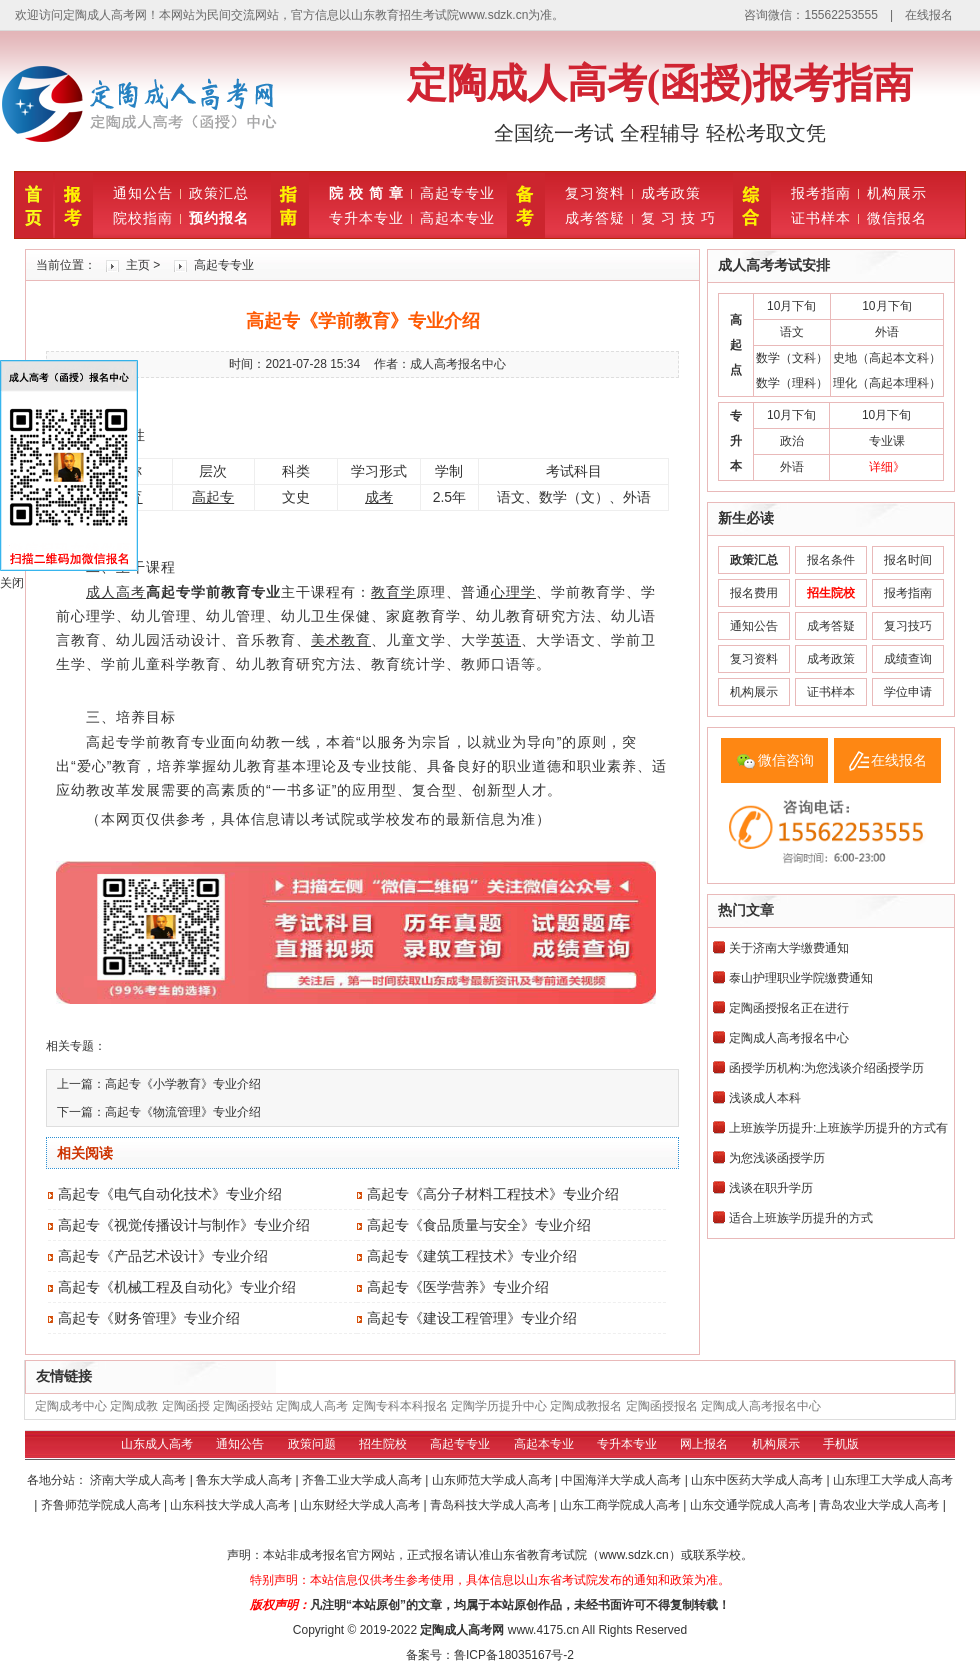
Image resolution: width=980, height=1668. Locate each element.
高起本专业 (457, 218)
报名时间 (908, 560)
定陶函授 (186, 1406)
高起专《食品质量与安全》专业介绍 (479, 1225)
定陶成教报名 (586, 1406)
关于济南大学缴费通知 (789, 948)
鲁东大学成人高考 (245, 1480)
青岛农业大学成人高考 (880, 1505)
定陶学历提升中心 (499, 1406)
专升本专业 (366, 218)
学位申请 (908, 692)
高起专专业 (457, 193)
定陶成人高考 (312, 1406)
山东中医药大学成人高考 (758, 1480)
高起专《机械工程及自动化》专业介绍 (177, 1287)
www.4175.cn (543, 1630)
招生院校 (383, 1444)
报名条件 (831, 560)
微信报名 (897, 218)
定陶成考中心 (71, 1406)
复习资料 (595, 193)
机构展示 (897, 193)
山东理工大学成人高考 (893, 1480)
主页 (138, 265)
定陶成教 (134, 1406)
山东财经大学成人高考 (361, 1505)
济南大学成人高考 (139, 1480)
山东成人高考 (157, 1444)
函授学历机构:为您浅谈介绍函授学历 (826, 1068)
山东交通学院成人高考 (751, 1505)
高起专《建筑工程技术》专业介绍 (472, 1256)
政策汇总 (219, 193)
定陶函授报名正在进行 (789, 1008)
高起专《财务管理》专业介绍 (149, 1318)
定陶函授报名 (662, 1406)
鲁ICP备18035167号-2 (514, 1655)
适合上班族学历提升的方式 (801, 1218)
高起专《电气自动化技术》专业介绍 (170, 1194)
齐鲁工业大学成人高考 (363, 1480)
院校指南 (143, 218)
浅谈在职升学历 (771, 1188)
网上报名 (704, 1444)
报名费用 (754, 593)
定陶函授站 (243, 1406)
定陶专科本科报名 (400, 1406)
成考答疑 (595, 218)
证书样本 (821, 218)
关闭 (12, 583)
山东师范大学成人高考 (493, 1480)
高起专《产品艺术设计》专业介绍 (163, 1256)
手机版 (841, 1444)
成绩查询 (908, 659)
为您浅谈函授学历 (777, 1158)
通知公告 (143, 193)
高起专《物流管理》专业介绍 (183, 1112)
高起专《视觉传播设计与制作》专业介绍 (184, 1225)
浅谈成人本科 (765, 1098)
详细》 (887, 467)
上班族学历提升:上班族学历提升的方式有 (838, 1128)
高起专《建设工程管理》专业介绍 (472, 1318)
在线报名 (929, 15)
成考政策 (671, 193)
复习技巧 (908, 626)
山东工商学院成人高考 (621, 1505)
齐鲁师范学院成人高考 (102, 1505)
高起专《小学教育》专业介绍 (183, 1084)
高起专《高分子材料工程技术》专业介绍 (493, 1194)
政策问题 (312, 1444)
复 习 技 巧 (678, 218)
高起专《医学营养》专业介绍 (458, 1287)
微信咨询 (786, 760)
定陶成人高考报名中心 (789, 1038)
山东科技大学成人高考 (231, 1505)
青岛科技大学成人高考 (491, 1505)
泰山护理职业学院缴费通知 (801, 978)
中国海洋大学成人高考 (622, 1480)
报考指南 (821, 193)
